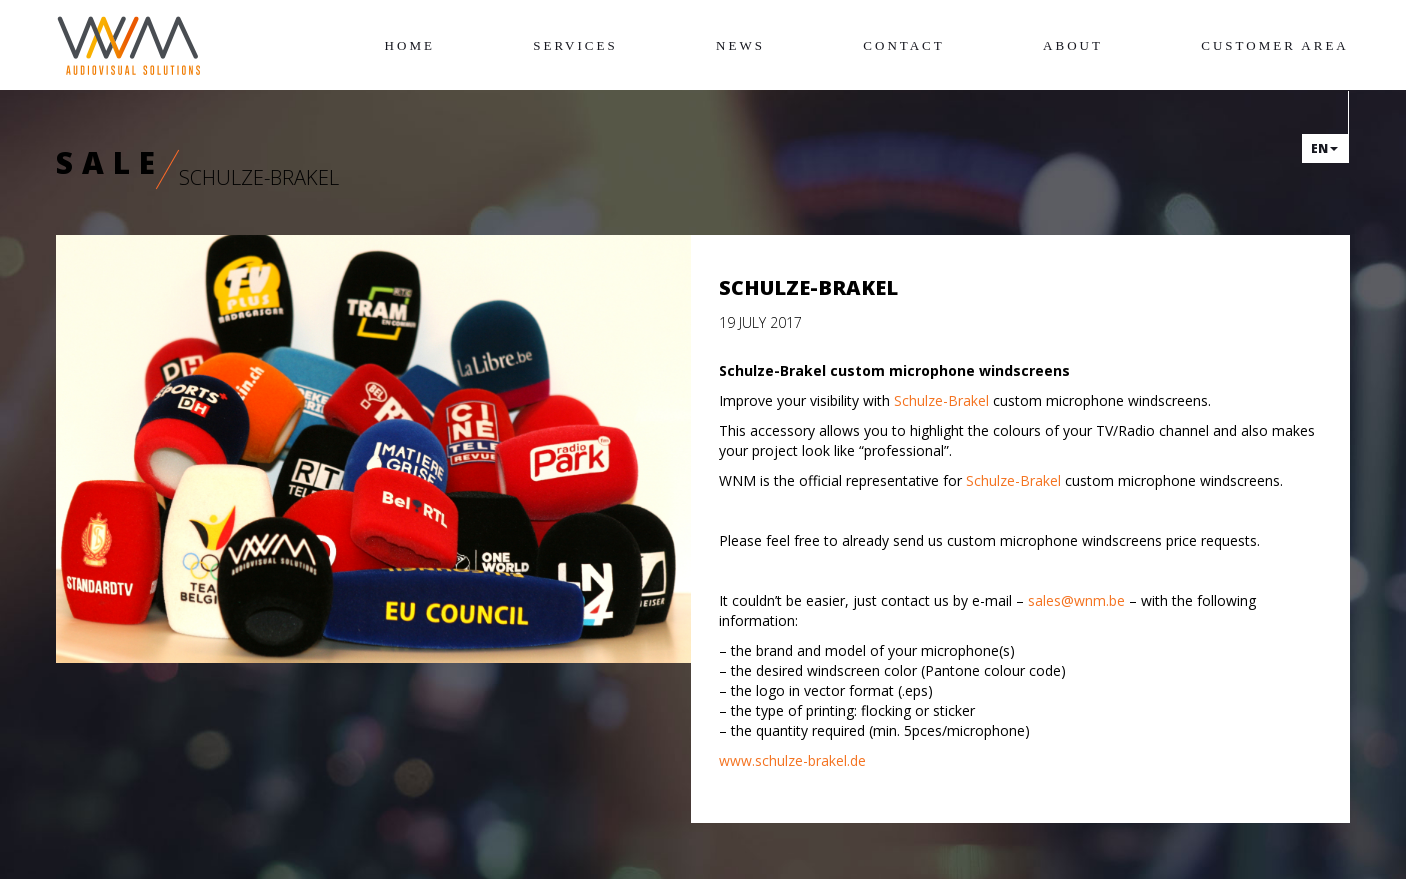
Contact (903, 45)
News (740, 45)
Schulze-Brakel (941, 400)
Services (575, 45)
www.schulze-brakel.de (792, 760)
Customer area (1274, 45)
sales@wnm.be (1076, 600)
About (1073, 45)
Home (410, 45)
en (1324, 148)
